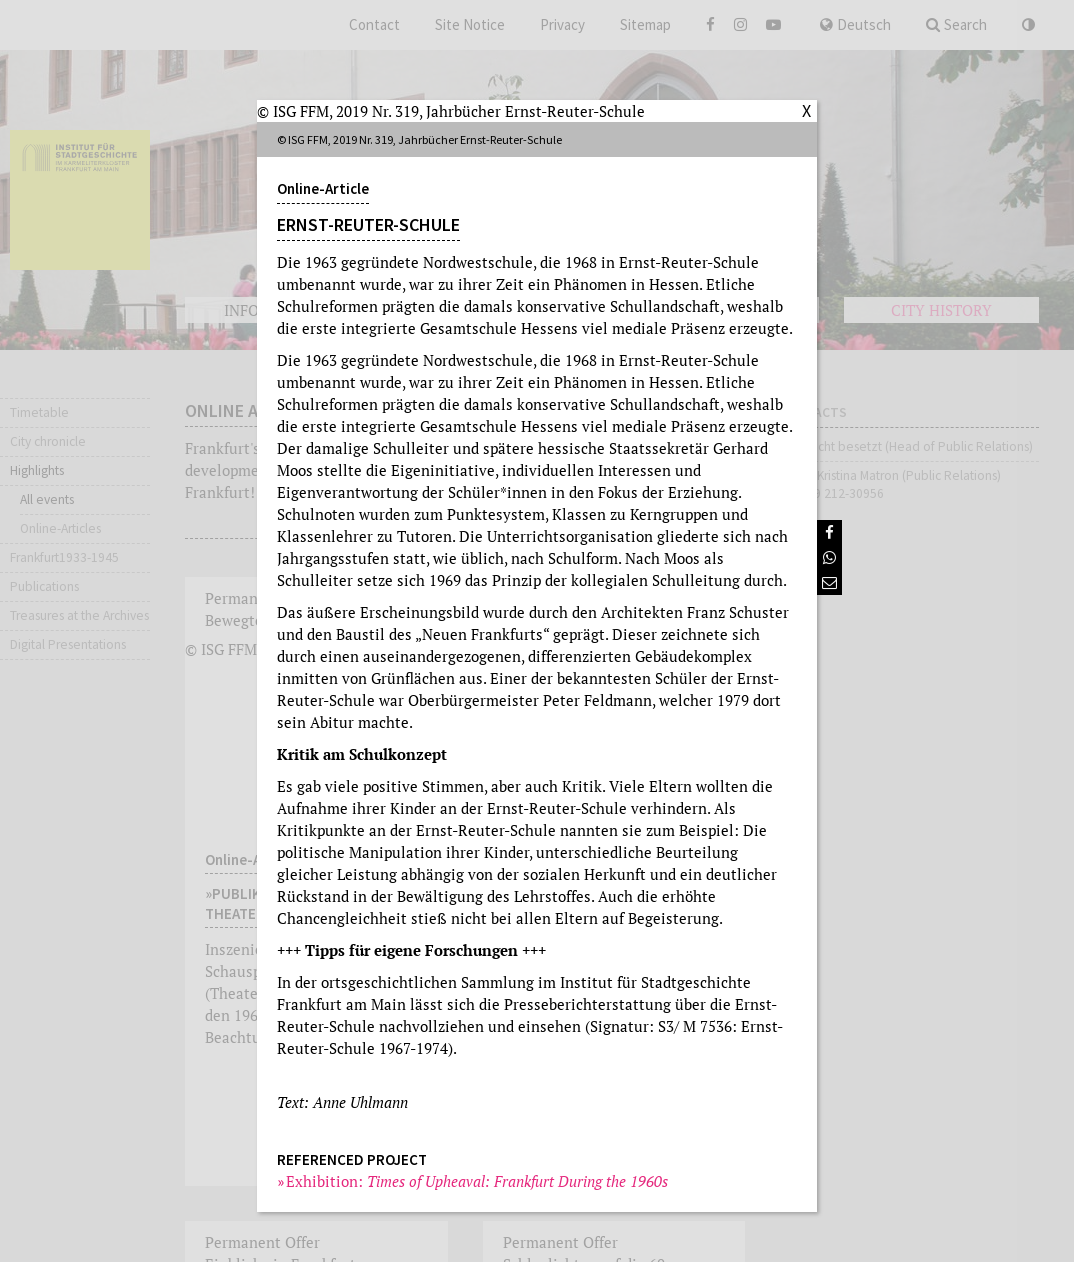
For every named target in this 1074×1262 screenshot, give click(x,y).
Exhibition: (477, 1181)
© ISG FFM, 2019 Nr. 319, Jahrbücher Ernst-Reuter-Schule (451, 111)
